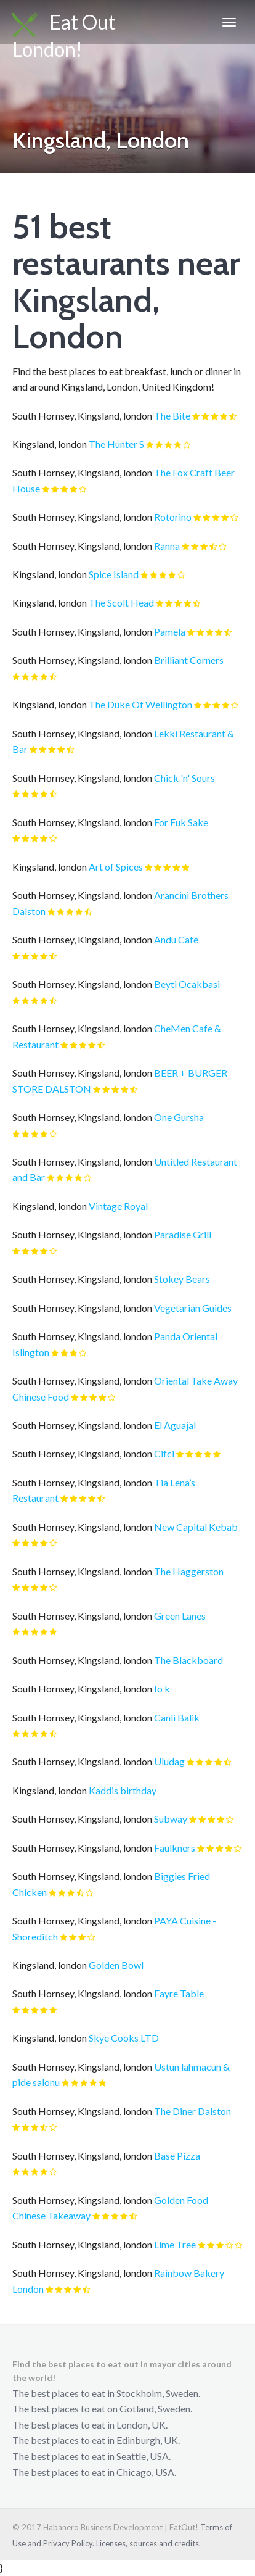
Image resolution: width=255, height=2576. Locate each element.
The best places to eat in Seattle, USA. (91, 2456)
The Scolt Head (121, 602)
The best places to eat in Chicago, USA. (94, 2472)
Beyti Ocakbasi (187, 984)
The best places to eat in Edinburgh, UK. (96, 2440)
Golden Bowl (116, 1965)
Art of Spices (116, 866)
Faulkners (174, 1847)
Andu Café (176, 939)
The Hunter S (116, 444)
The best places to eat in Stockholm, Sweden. (106, 2393)
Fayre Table (179, 1993)
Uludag (169, 1761)
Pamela (169, 631)
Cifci (164, 1453)
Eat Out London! (64, 27)
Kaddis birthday (122, 1790)
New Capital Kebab (196, 1527)
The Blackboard (188, 1660)
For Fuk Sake (181, 822)
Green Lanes (180, 1615)
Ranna (167, 546)
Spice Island (114, 574)
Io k (162, 1688)
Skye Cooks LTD (124, 2038)
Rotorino (173, 517)
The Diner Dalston (192, 2111)
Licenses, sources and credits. (148, 2543)
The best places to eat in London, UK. (90, 2424)
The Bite (172, 415)
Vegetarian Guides (193, 1308)
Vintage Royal (118, 1206)
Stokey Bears (182, 1279)
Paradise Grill (182, 1234)
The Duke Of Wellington (140, 704)
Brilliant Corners (189, 660)
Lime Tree (175, 2244)
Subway (170, 1818)
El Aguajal (175, 1425)
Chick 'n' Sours (184, 778)
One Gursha (179, 1117)
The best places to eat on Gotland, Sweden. (102, 2408)
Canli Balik (177, 1717)
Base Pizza (177, 2155)
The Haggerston (189, 1571)
